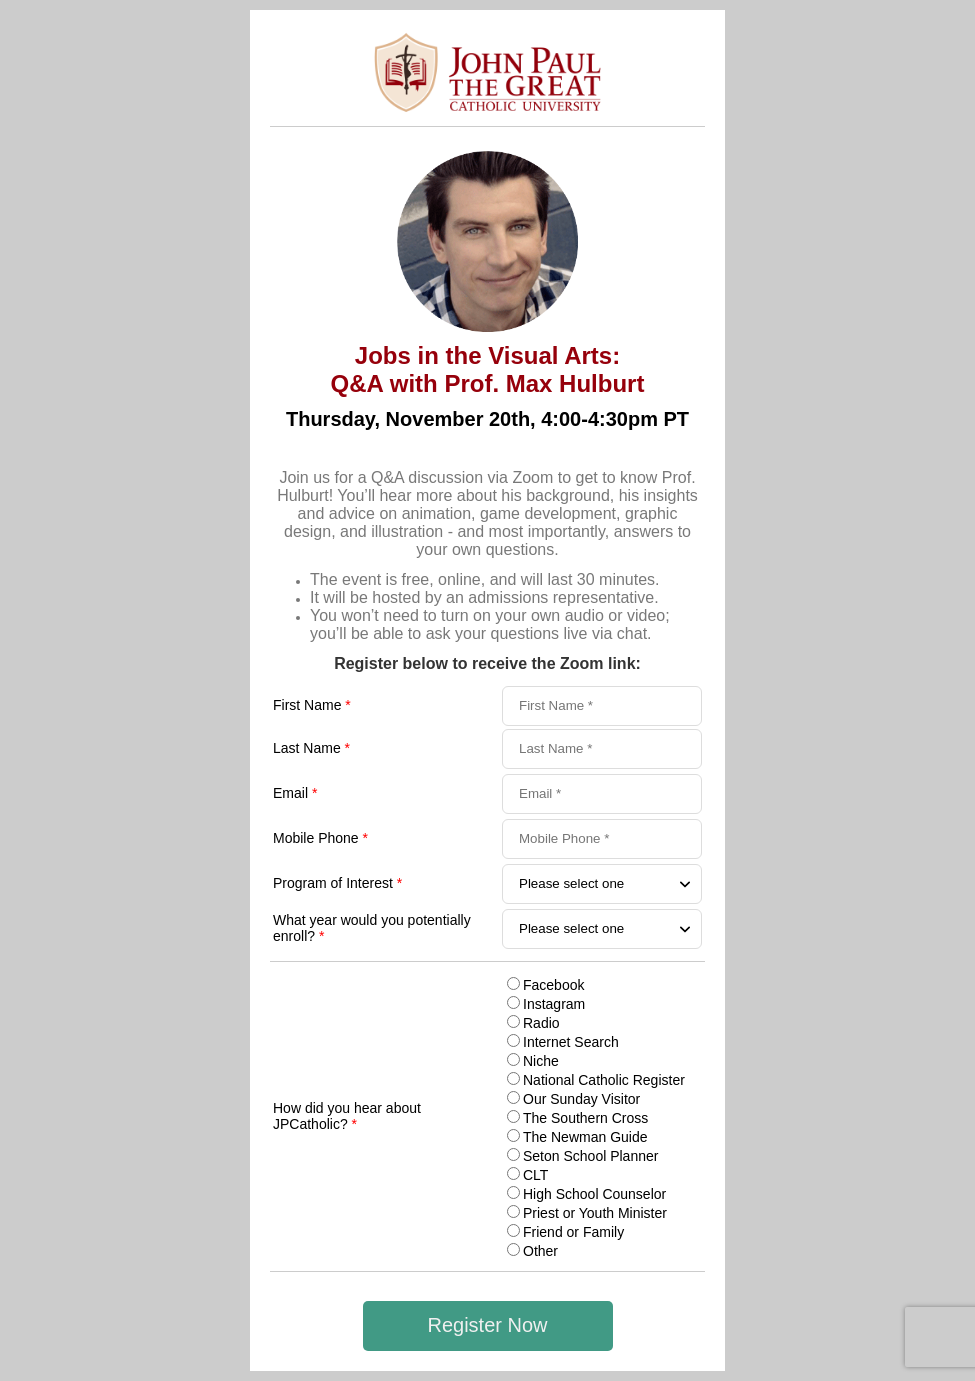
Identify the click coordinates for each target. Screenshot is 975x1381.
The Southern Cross (585, 1118)
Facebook (553, 985)
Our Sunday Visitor (581, 1099)
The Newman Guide (585, 1137)
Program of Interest (337, 883)
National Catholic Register (604, 1080)
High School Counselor (594, 1194)
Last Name (311, 748)
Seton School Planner (590, 1156)
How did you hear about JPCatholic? (347, 1116)
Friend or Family (573, 1232)
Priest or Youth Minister (595, 1213)
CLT (535, 1175)
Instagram (554, 1004)
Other (540, 1251)
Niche (541, 1061)
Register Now (487, 1325)
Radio (541, 1023)
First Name (312, 705)
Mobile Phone (320, 838)
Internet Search (571, 1042)
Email (295, 793)
